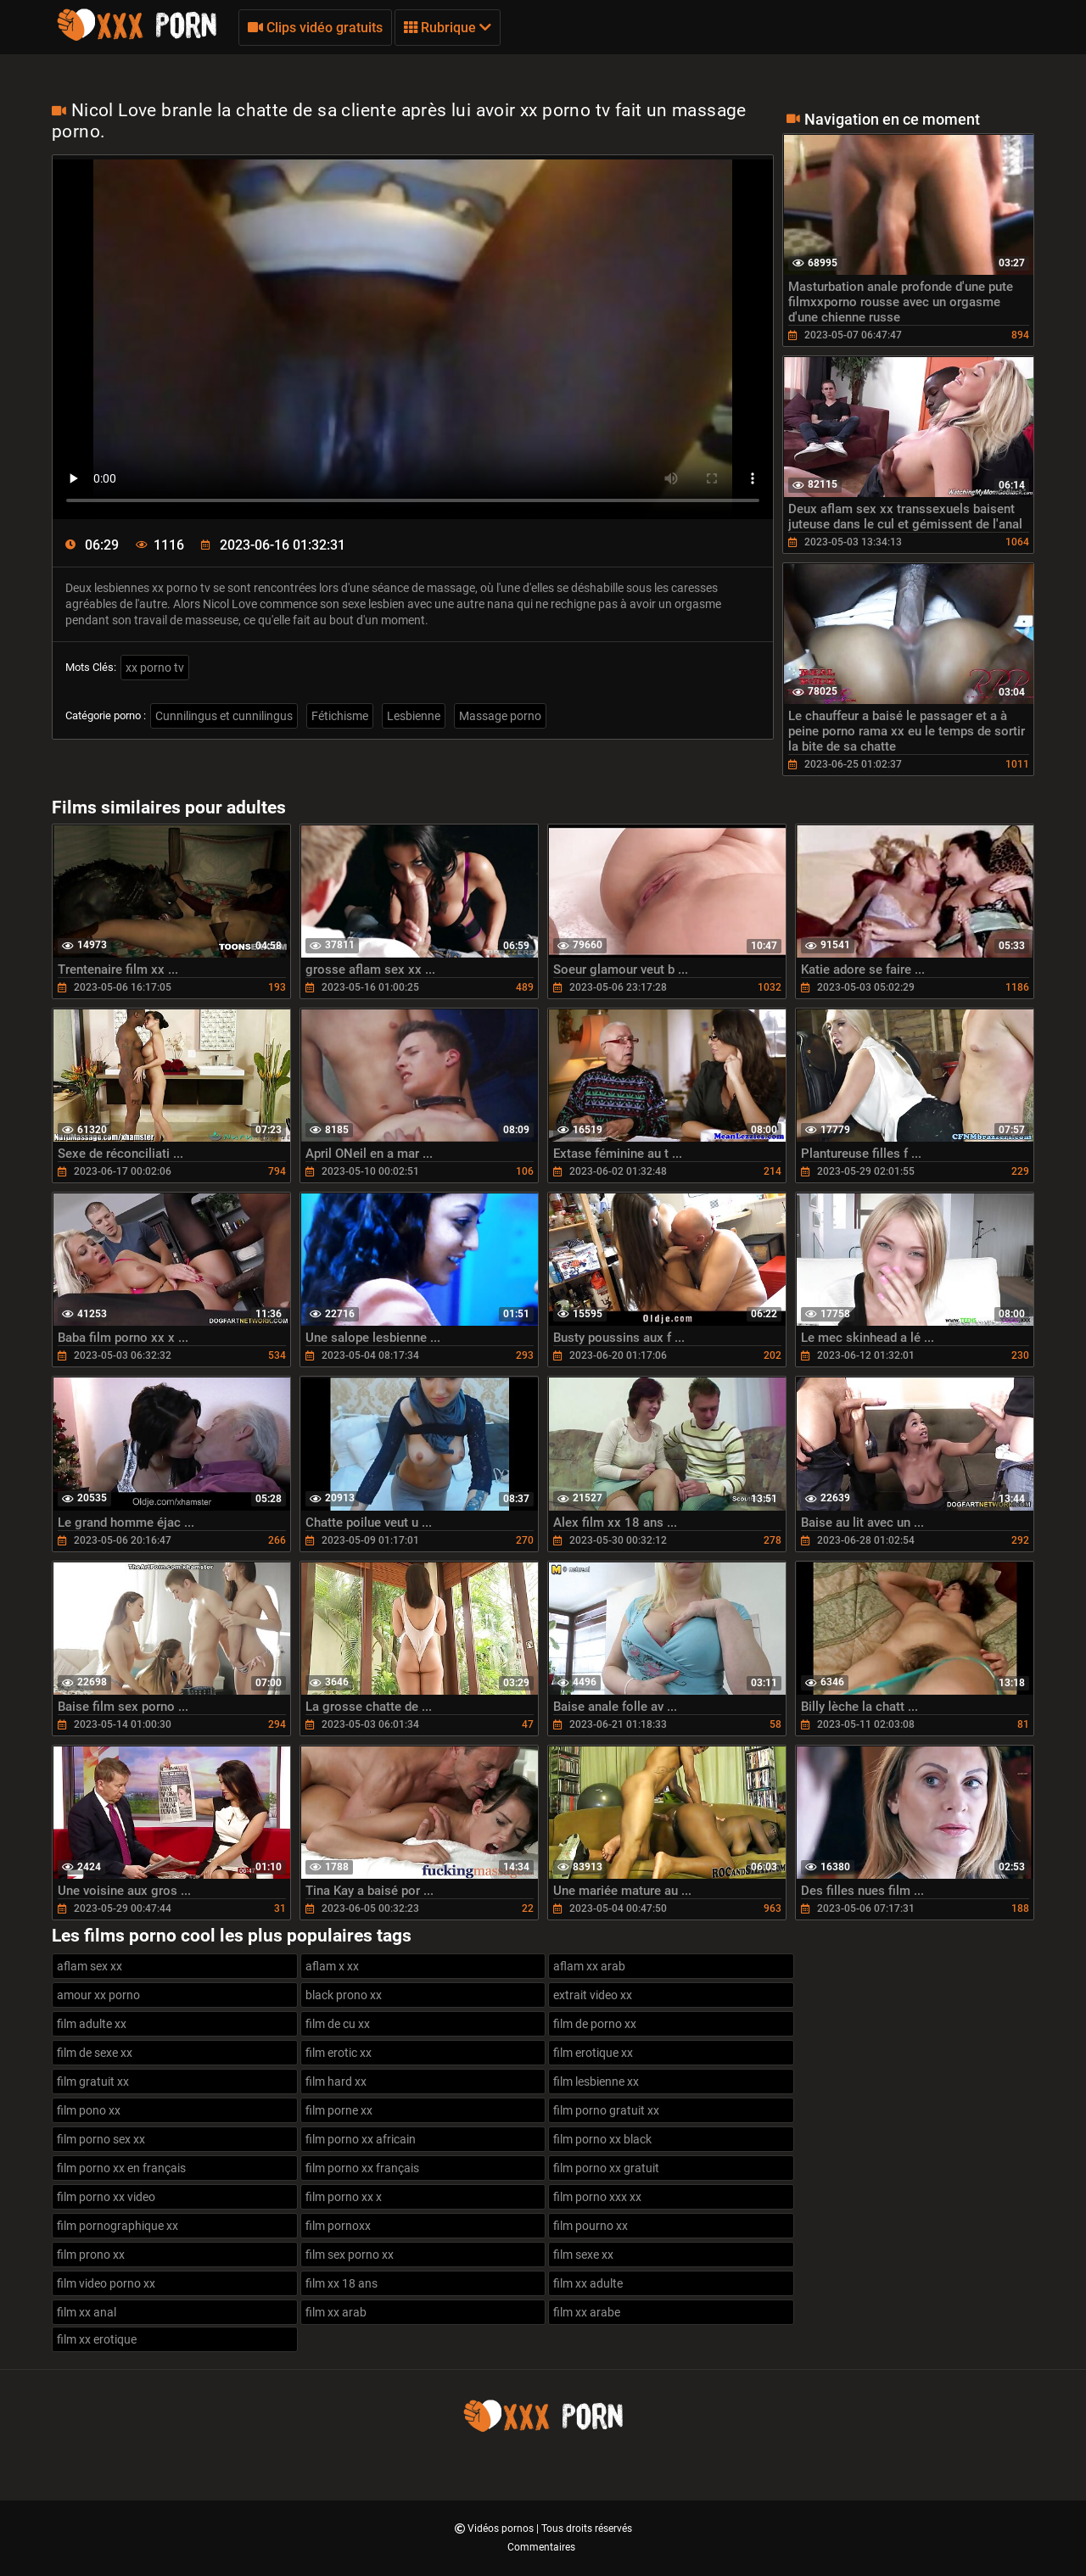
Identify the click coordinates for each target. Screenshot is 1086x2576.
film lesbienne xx (596, 2081)
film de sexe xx (94, 2052)
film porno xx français (362, 2168)
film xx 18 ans (341, 2283)
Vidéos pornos (501, 2528)
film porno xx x (343, 2197)
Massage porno (500, 716)
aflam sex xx (89, 1966)
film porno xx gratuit (606, 2168)
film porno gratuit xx (606, 2110)
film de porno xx (594, 2024)
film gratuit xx (93, 2081)
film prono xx (91, 2254)
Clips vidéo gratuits (315, 27)
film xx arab (336, 2312)
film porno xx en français (121, 2168)
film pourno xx (590, 2225)
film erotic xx (338, 2052)
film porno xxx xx (597, 2197)
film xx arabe (586, 2312)
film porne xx (338, 2110)
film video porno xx (106, 2283)
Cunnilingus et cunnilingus (224, 716)
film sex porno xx (349, 2254)
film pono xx (88, 2110)
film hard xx (336, 2081)
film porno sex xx (101, 2139)
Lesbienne (413, 716)
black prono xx (343, 1995)
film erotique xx (593, 2052)
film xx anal (86, 2312)
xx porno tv (155, 667)
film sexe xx (583, 2254)
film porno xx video (106, 2197)
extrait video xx (592, 1995)
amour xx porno (98, 1995)
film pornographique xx (117, 2225)
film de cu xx (337, 2024)
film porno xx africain (360, 2139)
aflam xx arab (589, 1966)
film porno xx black (602, 2139)
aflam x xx (332, 1966)
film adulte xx (91, 2024)
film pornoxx (338, 2225)
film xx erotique (97, 2339)
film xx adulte (588, 2283)
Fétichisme (339, 716)
